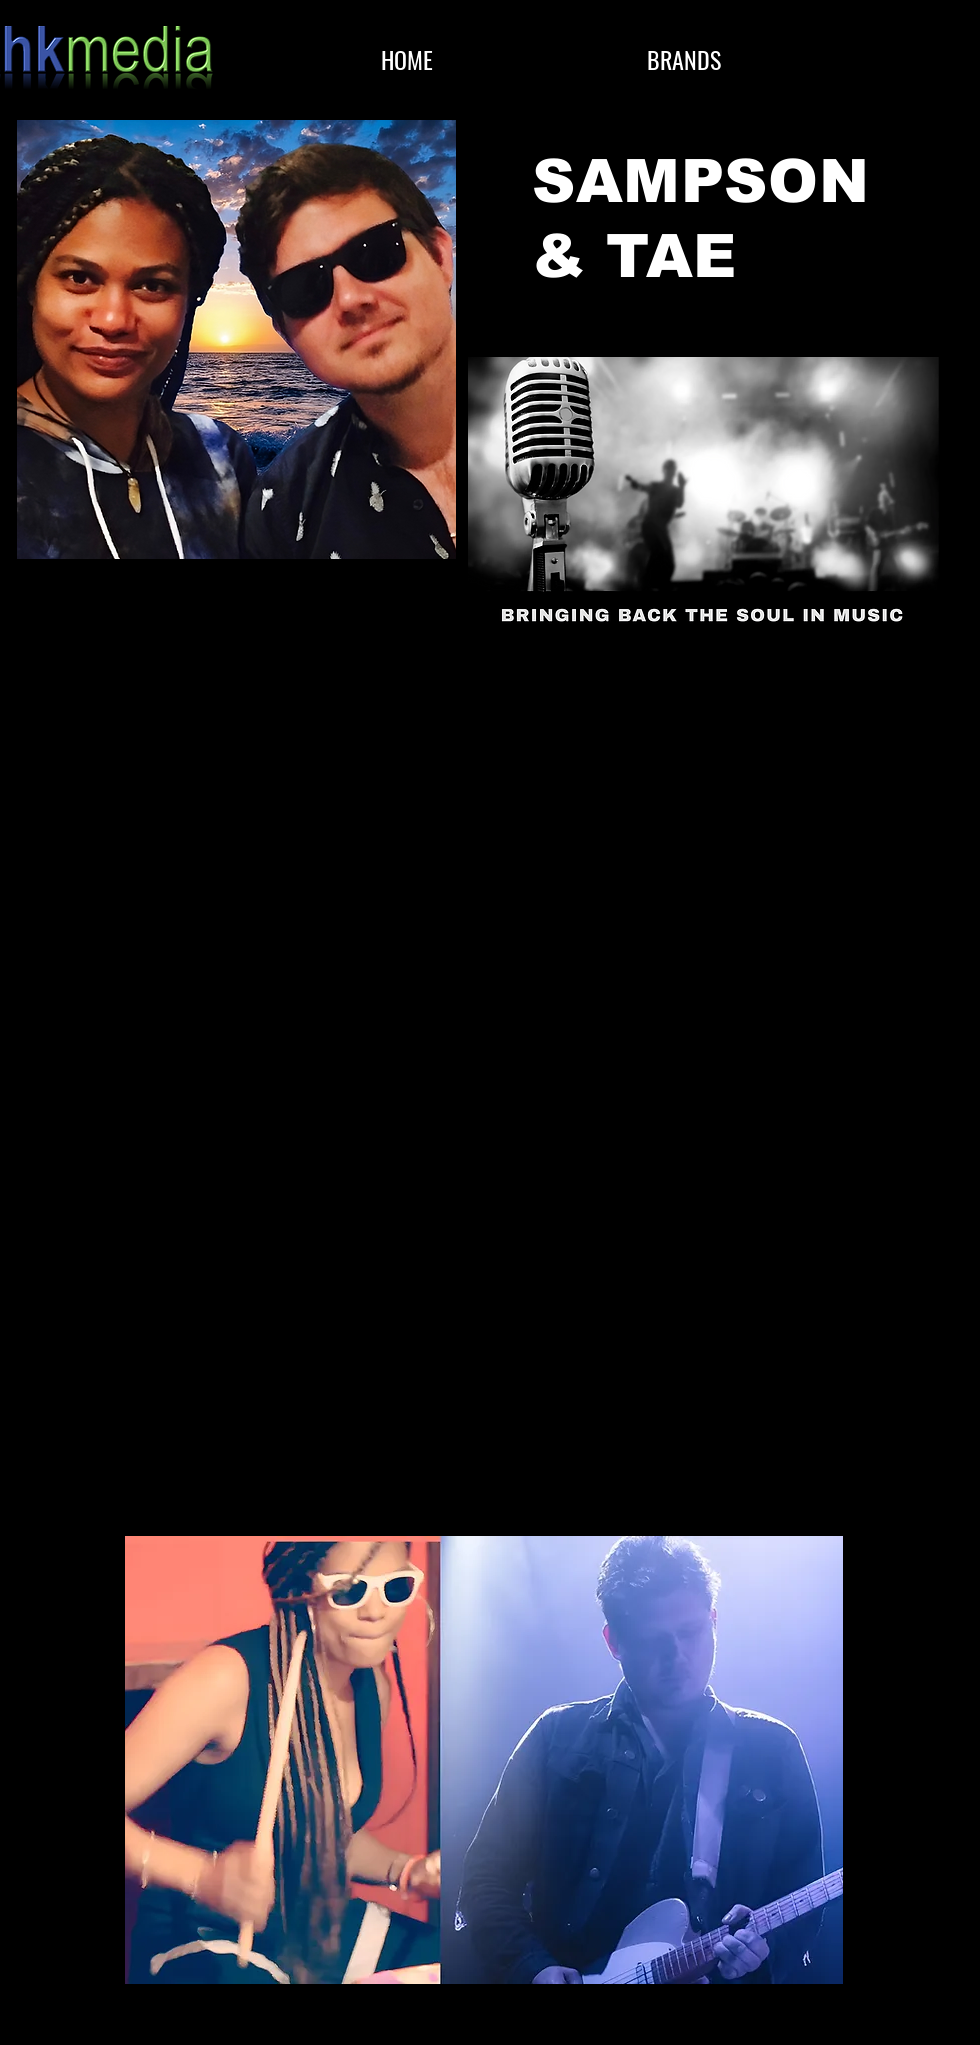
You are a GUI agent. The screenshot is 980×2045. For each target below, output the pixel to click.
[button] (684, 59)
